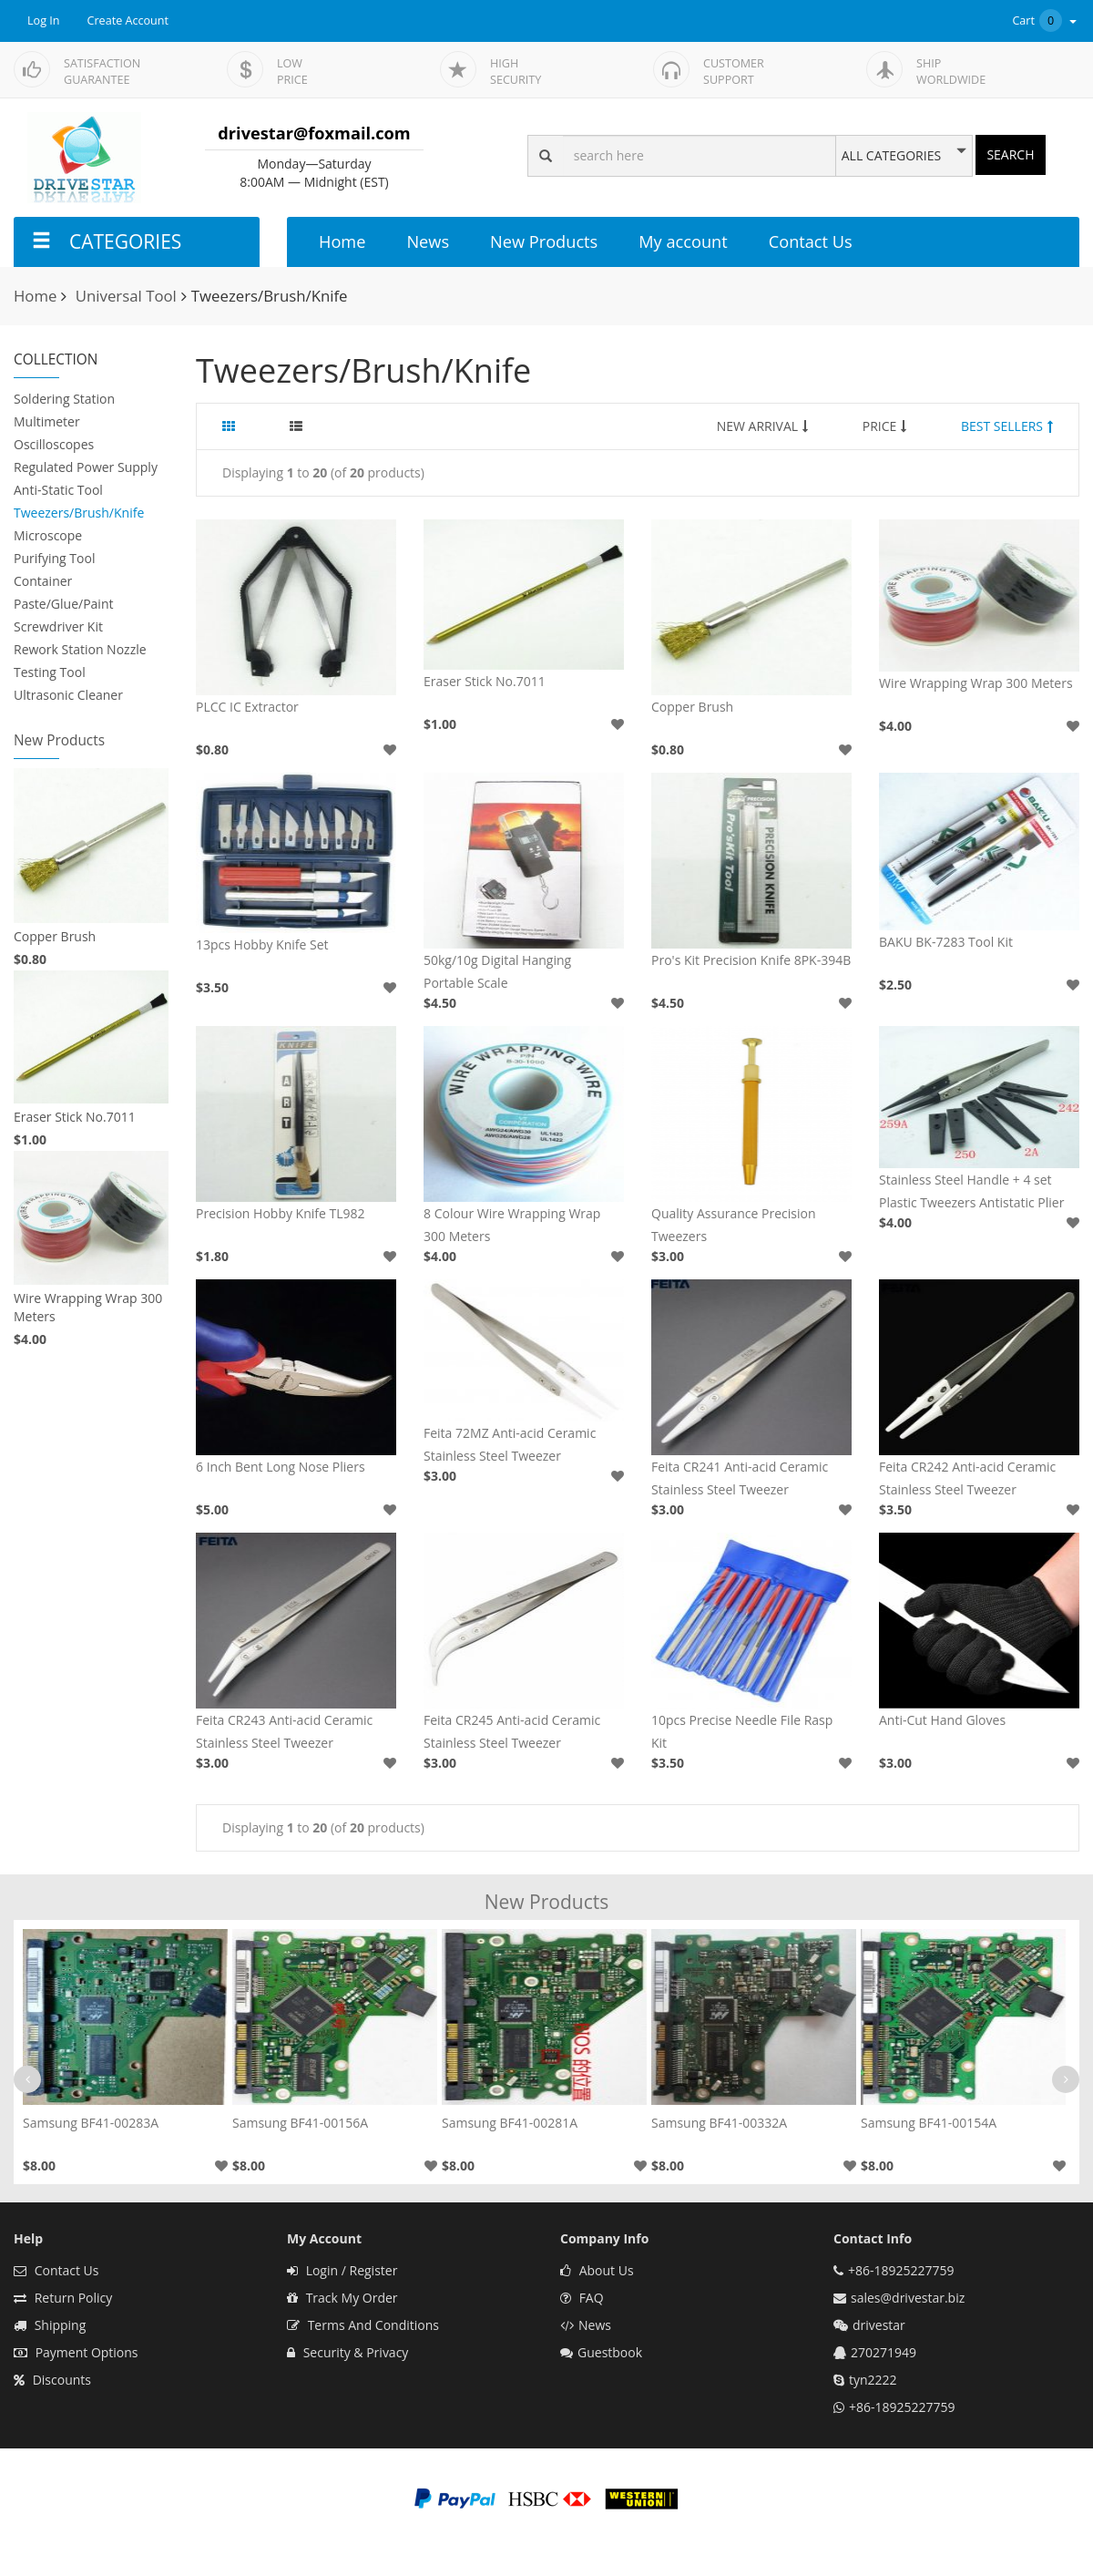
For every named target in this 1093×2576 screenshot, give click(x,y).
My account (682, 241)
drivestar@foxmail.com (314, 133)
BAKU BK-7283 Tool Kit (946, 941)
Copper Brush (55, 936)
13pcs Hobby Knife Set (262, 944)
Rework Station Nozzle (80, 649)
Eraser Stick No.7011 (75, 1116)
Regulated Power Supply (86, 467)
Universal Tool (126, 295)
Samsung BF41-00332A (719, 2122)
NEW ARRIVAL (762, 426)
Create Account (128, 20)
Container (43, 581)
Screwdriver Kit (58, 626)
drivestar (879, 2325)
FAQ (582, 2297)
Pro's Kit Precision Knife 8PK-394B (751, 960)
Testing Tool (50, 672)
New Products (544, 241)
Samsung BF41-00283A (90, 2122)
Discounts (52, 2379)
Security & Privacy (347, 2352)
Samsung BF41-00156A (300, 2122)
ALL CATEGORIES (891, 155)
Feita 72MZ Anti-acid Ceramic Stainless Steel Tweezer (510, 1444)
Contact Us (811, 241)
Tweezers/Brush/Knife (79, 512)
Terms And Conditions (363, 2325)
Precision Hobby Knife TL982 (280, 1213)
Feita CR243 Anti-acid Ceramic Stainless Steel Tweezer (284, 1731)
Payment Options (76, 2352)
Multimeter (47, 421)
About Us (597, 2270)
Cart (1045, 20)
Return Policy (63, 2297)
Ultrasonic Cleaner (68, 694)
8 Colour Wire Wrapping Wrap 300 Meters (512, 1225)
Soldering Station (64, 398)
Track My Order (342, 2297)
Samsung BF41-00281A (509, 2122)
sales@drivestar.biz (908, 2297)
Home (342, 241)
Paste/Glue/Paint (63, 603)
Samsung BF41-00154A (928, 2122)
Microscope (48, 535)
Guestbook (601, 2352)
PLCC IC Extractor (247, 706)
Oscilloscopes (54, 444)
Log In (43, 20)
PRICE (885, 426)
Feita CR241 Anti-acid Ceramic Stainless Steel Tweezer (739, 1478)
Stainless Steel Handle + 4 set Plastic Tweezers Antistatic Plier (971, 1191)
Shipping (50, 2325)
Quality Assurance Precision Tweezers (733, 1225)
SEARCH (1010, 154)
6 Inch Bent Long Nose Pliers (280, 1466)
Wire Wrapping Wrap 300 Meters (88, 1307)
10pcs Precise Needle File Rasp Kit (742, 1731)
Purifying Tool (54, 558)
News (427, 241)
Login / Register (342, 2270)
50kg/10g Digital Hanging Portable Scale (497, 971)
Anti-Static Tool (58, 489)
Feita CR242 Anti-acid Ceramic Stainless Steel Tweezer (967, 1478)
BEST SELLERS (1007, 426)
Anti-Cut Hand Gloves (942, 1720)
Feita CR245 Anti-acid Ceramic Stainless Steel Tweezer (512, 1731)
